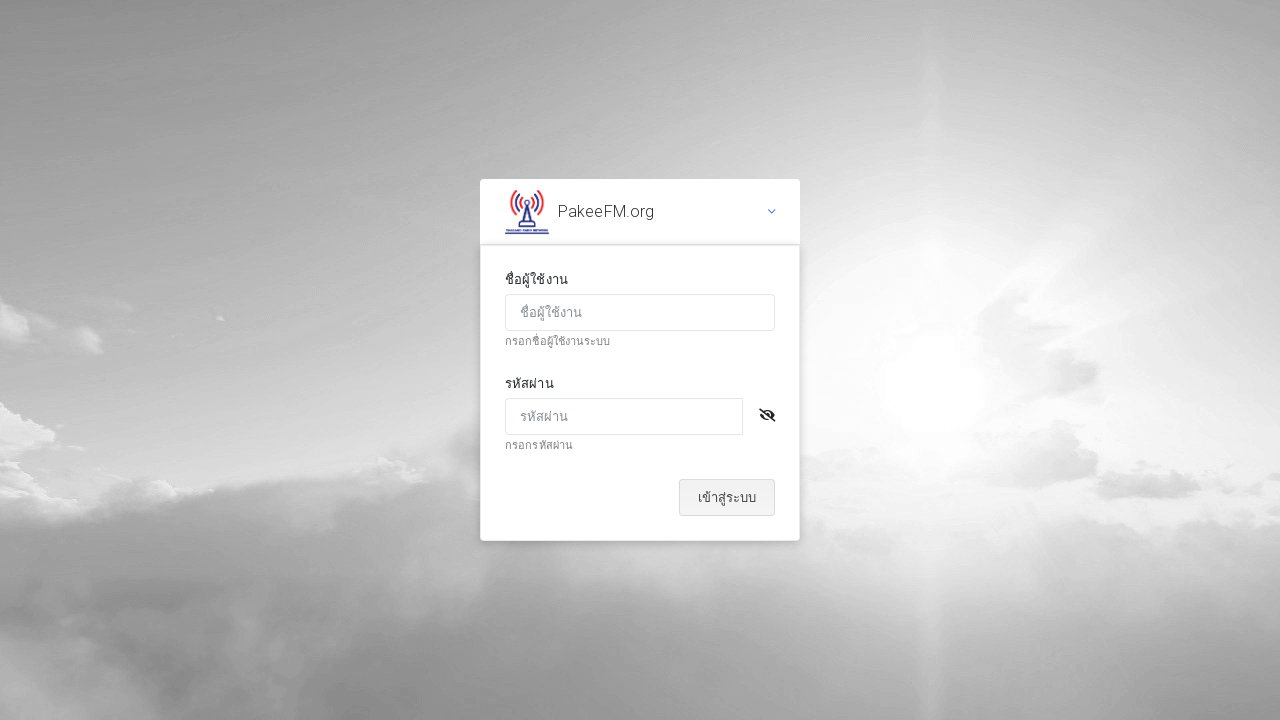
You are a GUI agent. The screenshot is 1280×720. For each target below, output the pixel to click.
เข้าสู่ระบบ (727, 497)
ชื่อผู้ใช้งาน (536, 279)
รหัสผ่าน (529, 383)
